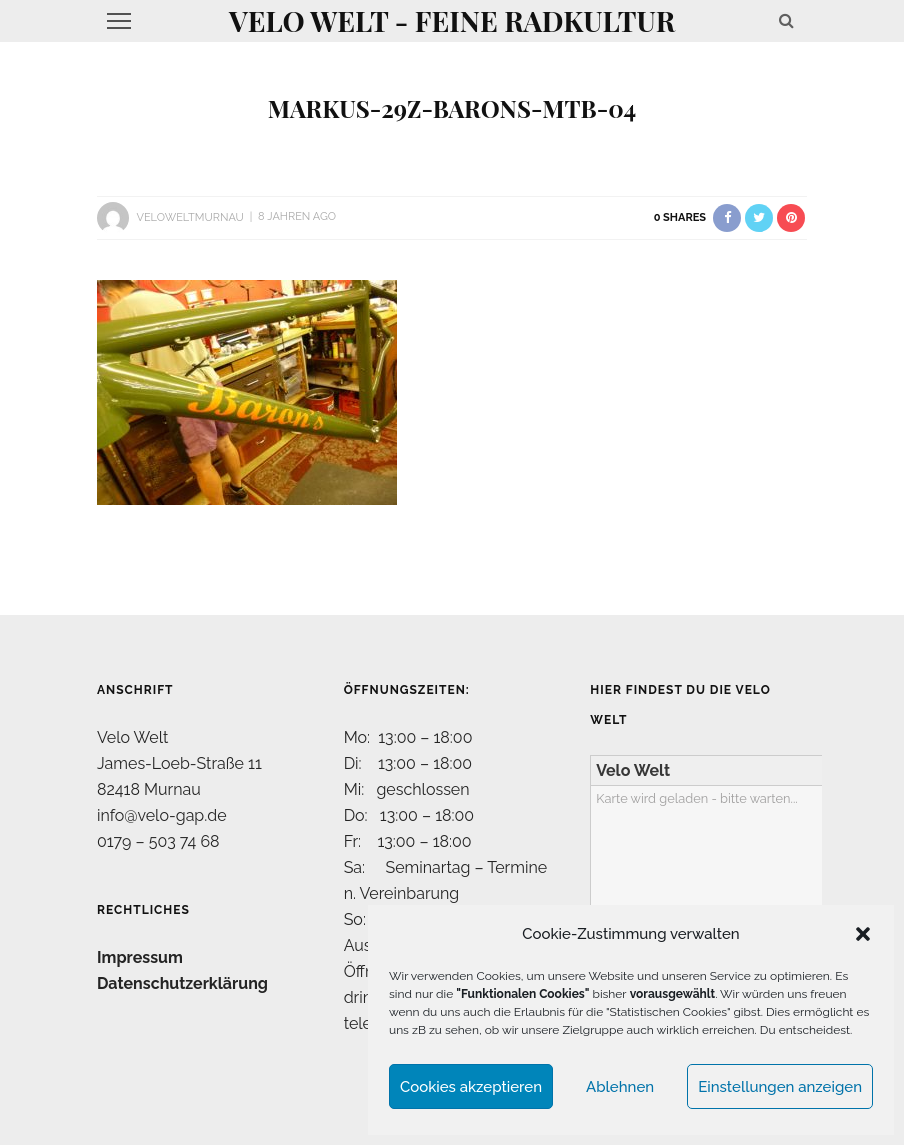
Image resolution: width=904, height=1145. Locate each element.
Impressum (140, 957)
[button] (863, 934)
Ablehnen (620, 1087)
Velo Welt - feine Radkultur (452, 20)
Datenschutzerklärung (182, 983)
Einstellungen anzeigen (780, 1087)
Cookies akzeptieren (471, 1087)
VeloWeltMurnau (189, 216)
